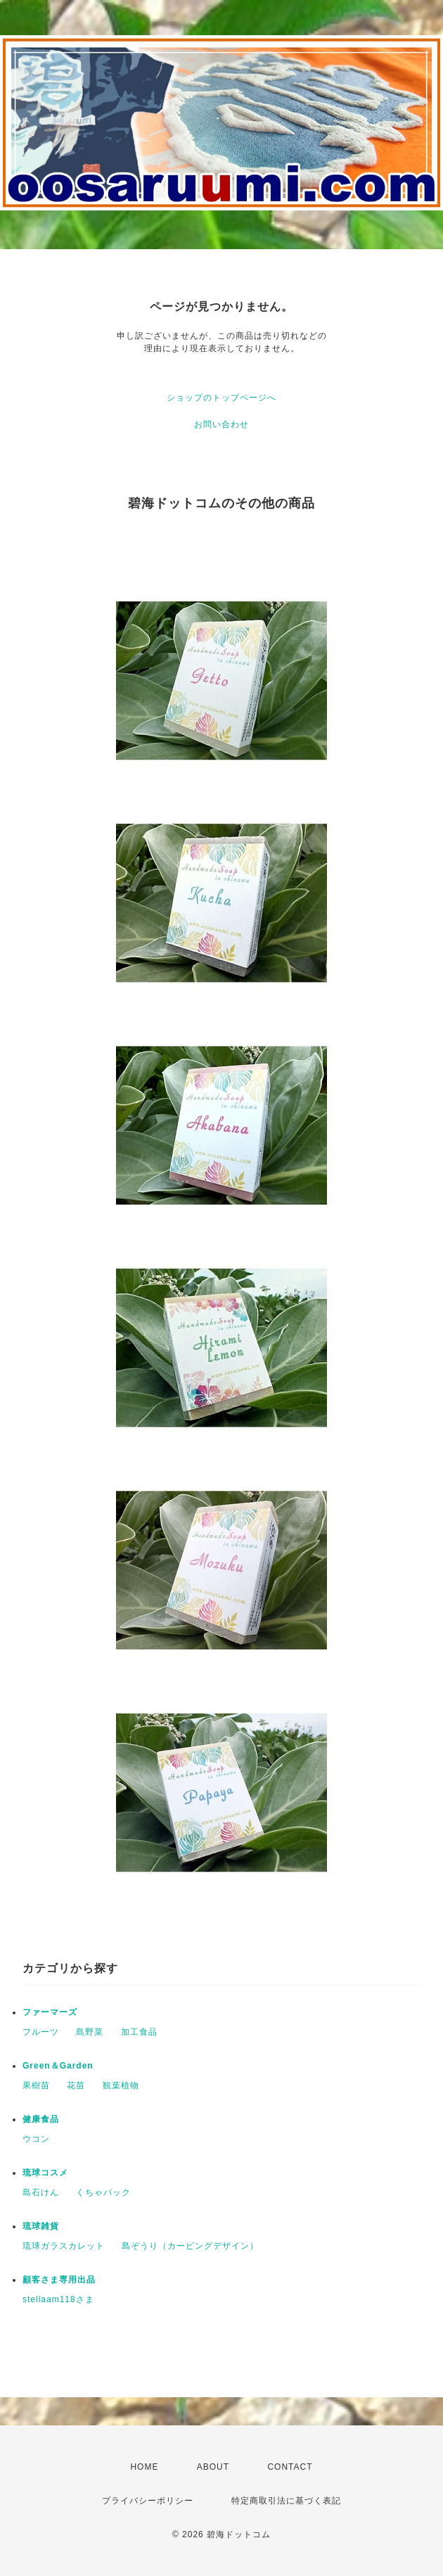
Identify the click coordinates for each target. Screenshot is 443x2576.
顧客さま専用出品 (59, 2280)
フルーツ (41, 2032)
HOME (144, 2467)
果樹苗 (36, 2085)
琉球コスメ (45, 2173)
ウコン (36, 2139)
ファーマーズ (50, 2012)
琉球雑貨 (41, 2226)
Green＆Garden (58, 2066)
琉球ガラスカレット (64, 2246)
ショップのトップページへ (221, 398)
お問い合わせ (221, 424)
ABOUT (213, 2467)
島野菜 (89, 2032)
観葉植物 (121, 2085)
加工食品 (139, 2032)
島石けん (41, 2192)
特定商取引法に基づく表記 (286, 2501)
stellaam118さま (58, 2299)
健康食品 (41, 2119)
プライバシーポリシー (147, 2501)
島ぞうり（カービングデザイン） (190, 2246)
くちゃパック (103, 2192)
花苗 (76, 2085)
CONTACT (289, 2467)
